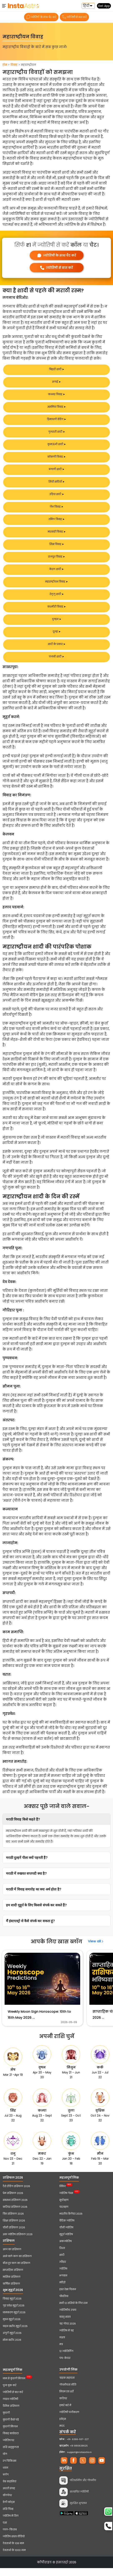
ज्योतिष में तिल (11, 2523)
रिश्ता (62, 2256)
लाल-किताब (10, 2537)
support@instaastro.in (79, 2460)
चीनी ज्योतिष (66, 2235)
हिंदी (86, 5)
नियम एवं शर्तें (66, 2399)
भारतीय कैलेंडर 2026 (71, 2221)
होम (5, 65)
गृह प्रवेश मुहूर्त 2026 (13, 2313)
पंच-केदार (64, 2366)
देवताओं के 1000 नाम (14, 2558)
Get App (104, 6)
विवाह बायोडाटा (11, 2441)
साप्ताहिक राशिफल (13, 2278)
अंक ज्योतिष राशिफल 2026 (18, 2242)
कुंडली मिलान (10, 2434)
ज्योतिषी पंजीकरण (69, 2420)
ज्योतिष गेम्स (66, 2201)
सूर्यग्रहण (64, 2208)
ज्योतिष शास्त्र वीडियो (14, 2544)
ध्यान (5, 2475)
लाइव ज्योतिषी (10, 2407)
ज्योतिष (63, 2276)
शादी (61, 2263)
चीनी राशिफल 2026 (14, 2235)
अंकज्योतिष (65, 2249)
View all (96, 1941)
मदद (62, 2433)
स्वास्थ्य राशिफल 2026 (15, 2208)
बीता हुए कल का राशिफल (16, 2271)
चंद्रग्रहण (63, 2214)
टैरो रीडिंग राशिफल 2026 (16, 2194)
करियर (63, 2406)
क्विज (62, 2194)
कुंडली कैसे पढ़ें (11, 2427)
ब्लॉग (6, 2482)
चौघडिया (63, 2304)
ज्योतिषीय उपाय (67, 2318)
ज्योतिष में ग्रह (66, 2338)
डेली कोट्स (9, 2510)
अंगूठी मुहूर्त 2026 (12, 2341)
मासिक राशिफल (11, 2284)
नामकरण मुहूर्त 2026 (14, 2320)
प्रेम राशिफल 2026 (13, 2201)
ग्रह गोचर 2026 (67, 2331)
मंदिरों (62, 2290)
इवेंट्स (62, 2427)
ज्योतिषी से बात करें (74, 17)
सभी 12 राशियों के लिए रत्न (73, 2311)
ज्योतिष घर (8, 2448)
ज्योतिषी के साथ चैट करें (41, 17)
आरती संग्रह (9, 2496)
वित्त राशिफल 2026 (13, 2221)
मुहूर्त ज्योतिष (66, 2242)
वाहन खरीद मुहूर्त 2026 (15, 2334)
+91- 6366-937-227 (78, 2447)
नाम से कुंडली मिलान (14, 2386)
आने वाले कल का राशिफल (17, 2264)
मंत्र (61, 2352)
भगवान (63, 2283)
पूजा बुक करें (9, 2393)
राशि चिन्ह (8, 2517)
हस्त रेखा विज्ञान (67, 2297)
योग (5, 2462)
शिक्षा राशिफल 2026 (14, 2228)
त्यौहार (62, 2269)
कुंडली (6, 2420)
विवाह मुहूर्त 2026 (12, 2306)
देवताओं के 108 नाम (13, 2551)
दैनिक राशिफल (11, 2413)
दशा (5, 2530)
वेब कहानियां (9, 2489)
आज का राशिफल (12, 2257)
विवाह (14, 65)
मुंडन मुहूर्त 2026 (11, 2327)
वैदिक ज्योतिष (66, 2228)
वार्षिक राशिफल (11, 2291)
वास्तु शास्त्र (65, 2324)
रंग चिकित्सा (9, 2468)
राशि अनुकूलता (11, 2455)
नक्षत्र (62, 2345)
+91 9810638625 (73, 2453)
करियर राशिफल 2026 (15, 2214)
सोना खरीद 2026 (12, 2348)
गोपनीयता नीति (67, 2392)
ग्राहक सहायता (67, 2385)
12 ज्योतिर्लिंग (66, 2359)
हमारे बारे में (65, 2413)
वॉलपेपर (7, 2503)
